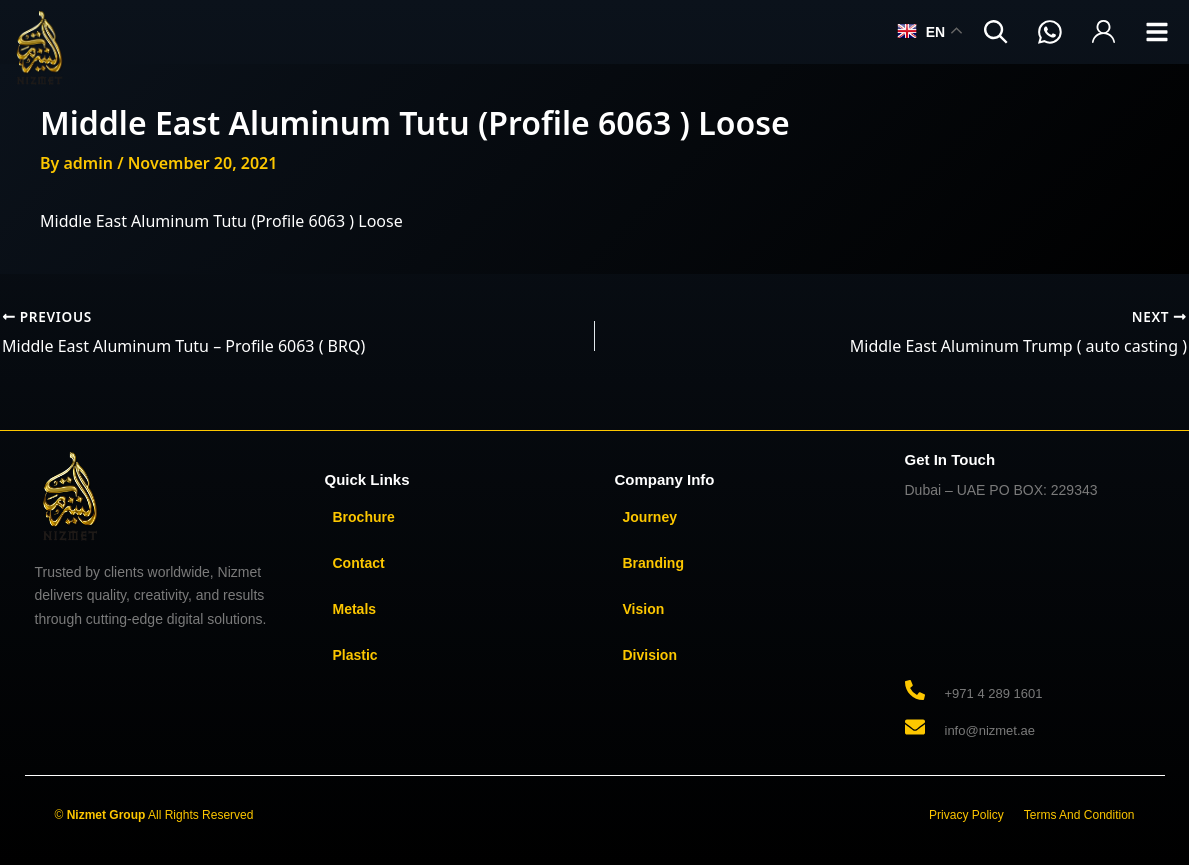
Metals (355, 609)
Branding (653, 563)
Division (650, 655)
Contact (359, 563)
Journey (650, 517)
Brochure (364, 517)
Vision (644, 609)
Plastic (355, 655)
